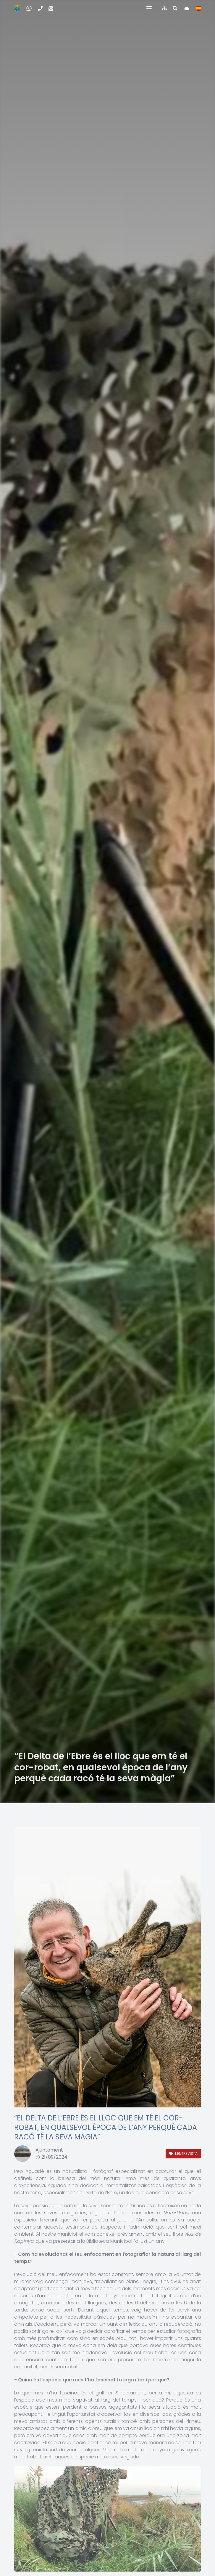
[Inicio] (17, 8)
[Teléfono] (40, 8)
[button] (149, 8)
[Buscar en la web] (175, 8)
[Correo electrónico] (51, 8)
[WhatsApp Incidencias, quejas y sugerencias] (29, 8)
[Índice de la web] (164, 8)
